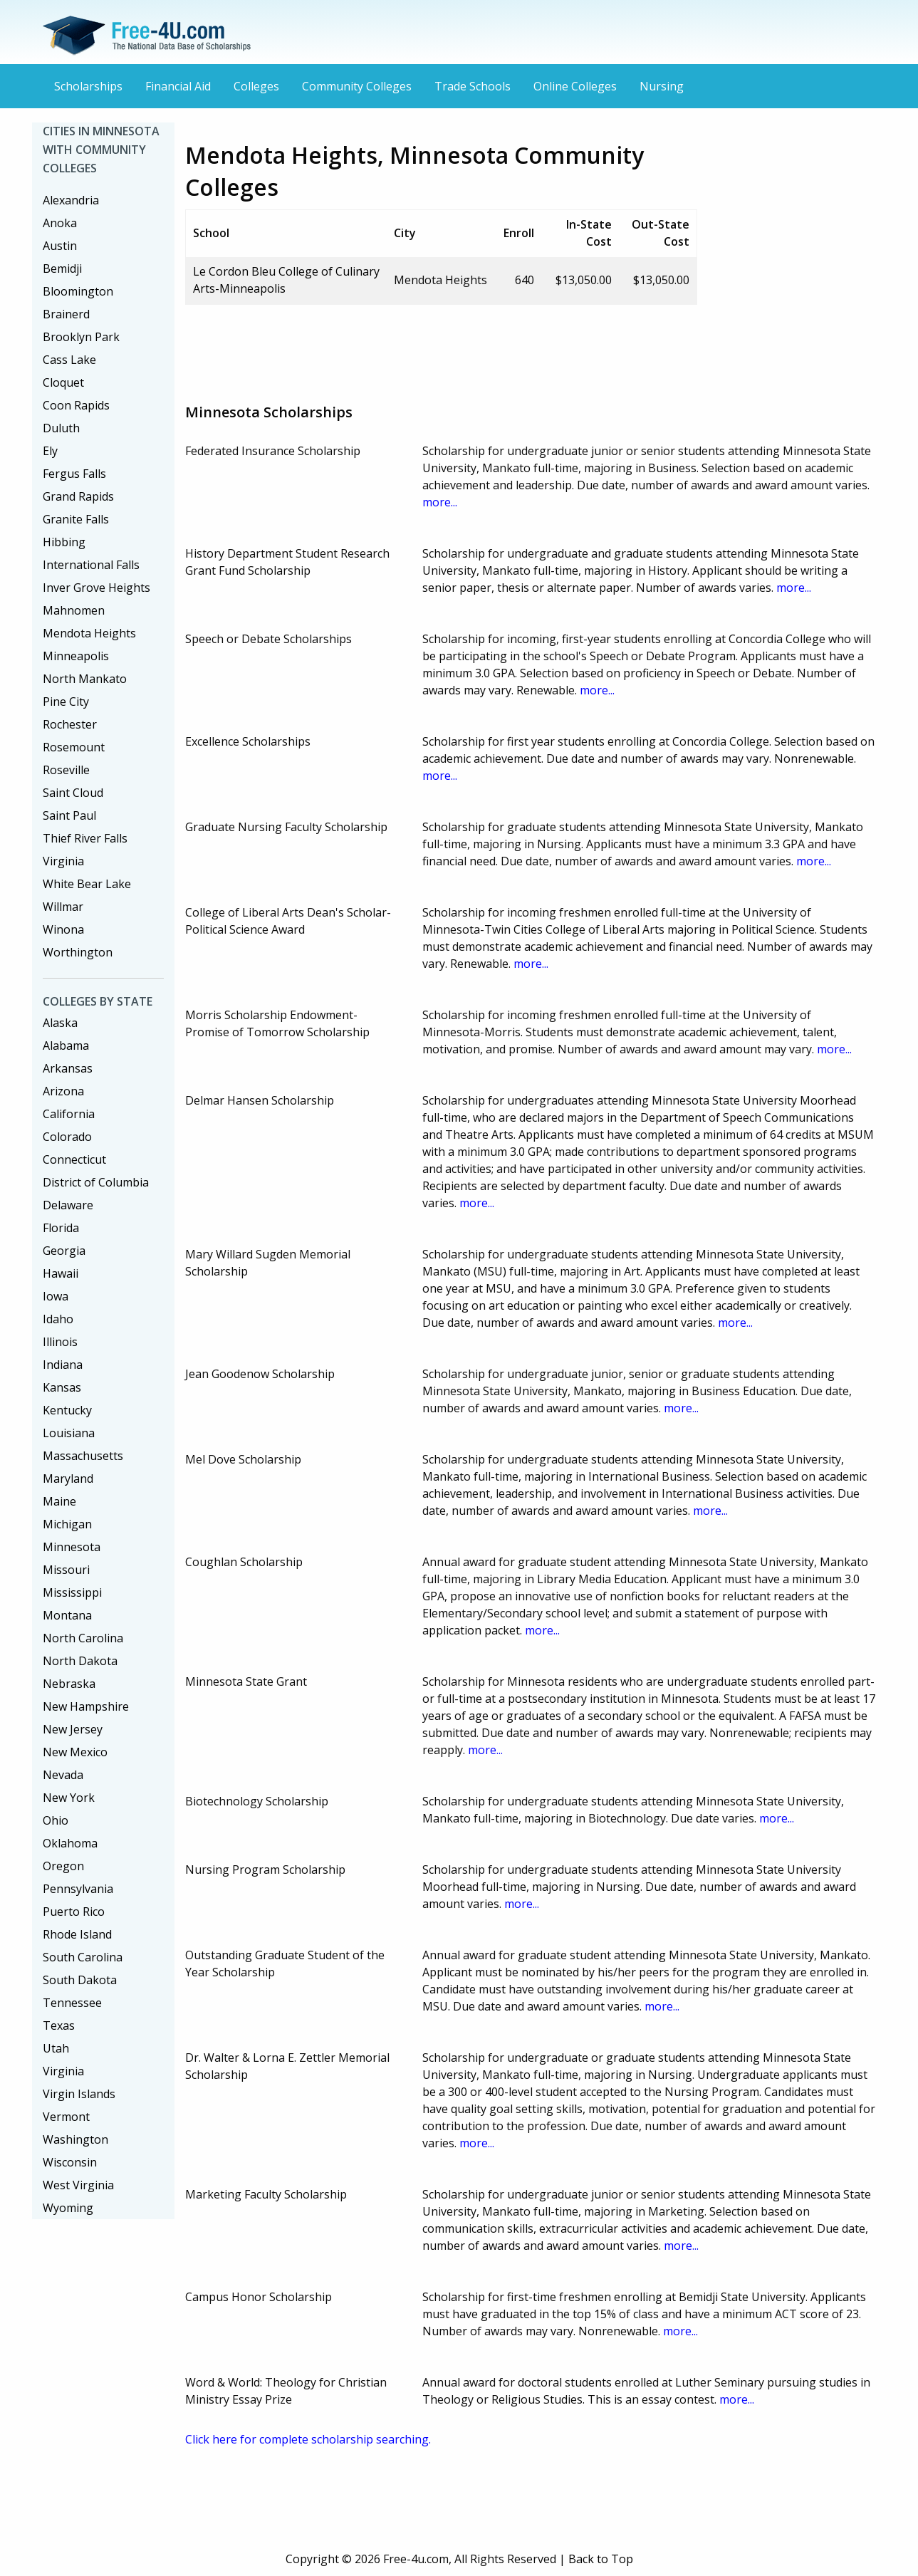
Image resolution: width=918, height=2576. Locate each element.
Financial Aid (178, 86)
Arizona (63, 1091)
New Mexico (75, 1752)
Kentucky (67, 1410)
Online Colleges (575, 86)
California (69, 1114)
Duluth (61, 428)
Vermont (66, 2116)
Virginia (63, 861)
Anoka (60, 223)
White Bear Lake (87, 884)
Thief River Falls (85, 838)
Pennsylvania (78, 1889)
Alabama (66, 1045)
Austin (60, 246)
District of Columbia (96, 1182)
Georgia (64, 1250)
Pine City (66, 701)
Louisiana (69, 1433)
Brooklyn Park (81, 337)
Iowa (55, 1296)
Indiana (63, 1364)
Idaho (58, 1319)
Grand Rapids (78, 496)
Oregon (63, 1866)
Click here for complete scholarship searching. (308, 2439)
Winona (63, 929)
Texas (59, 2025)
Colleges (256, 86)
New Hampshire (86, 1706)
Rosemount (74, 747)
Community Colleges (357, 86)
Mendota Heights (89, 633)
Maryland (68, 1478)
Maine (59, 1501)
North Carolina (83, 1638)
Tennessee (72, 2003)
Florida (61, 1228)
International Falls (91, 565)
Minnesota (71, 1547)
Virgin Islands (79, 2094)
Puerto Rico (74, 1911)
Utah (56, 2048)
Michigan (67, 1524)
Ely (50, 451)
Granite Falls (76, 519)
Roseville (66, 770)
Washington (75, 2139)
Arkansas (68, 1068)
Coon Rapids (76, 405)
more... (439, 502)
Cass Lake (69, 359)
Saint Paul (69, 815)
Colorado (67, 1136)
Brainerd (66, 314)
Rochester (70, 724)
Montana (67, 1615)
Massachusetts (83, 1456)
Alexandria (71, 200)
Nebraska (69, 1683)
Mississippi (72, 1592)
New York (69, 1797)
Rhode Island (77, 1934)
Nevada (63, 1775)
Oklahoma (70, 1843)
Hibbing (64, 542)
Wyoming (68, 2208)
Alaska (60, 1023)
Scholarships (88, 86)
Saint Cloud (73, 793)
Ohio (55, 1820)
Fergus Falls (74, 473)
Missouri (66, 1570)
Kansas (62, 1387)
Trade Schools (472, 86)
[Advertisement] (444, 348)
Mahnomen (74, 610)
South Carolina (82, 1957)
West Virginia (78, 2185)
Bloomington (78, 291)
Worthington (78, 952)
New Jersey (73, 1729)
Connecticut (74, 1159)
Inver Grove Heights (96, 587)
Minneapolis (76, 656)
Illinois (60, 1342)
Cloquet (63, 382)
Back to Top (600, 2559)
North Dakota (80, 1661)
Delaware (68, 1205)
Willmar (63, 906)
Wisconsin (70, 2162)
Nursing (662, 86)
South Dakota (80, 1980)
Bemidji (62, 268)
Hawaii (60, 1273)
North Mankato (85, 679)
